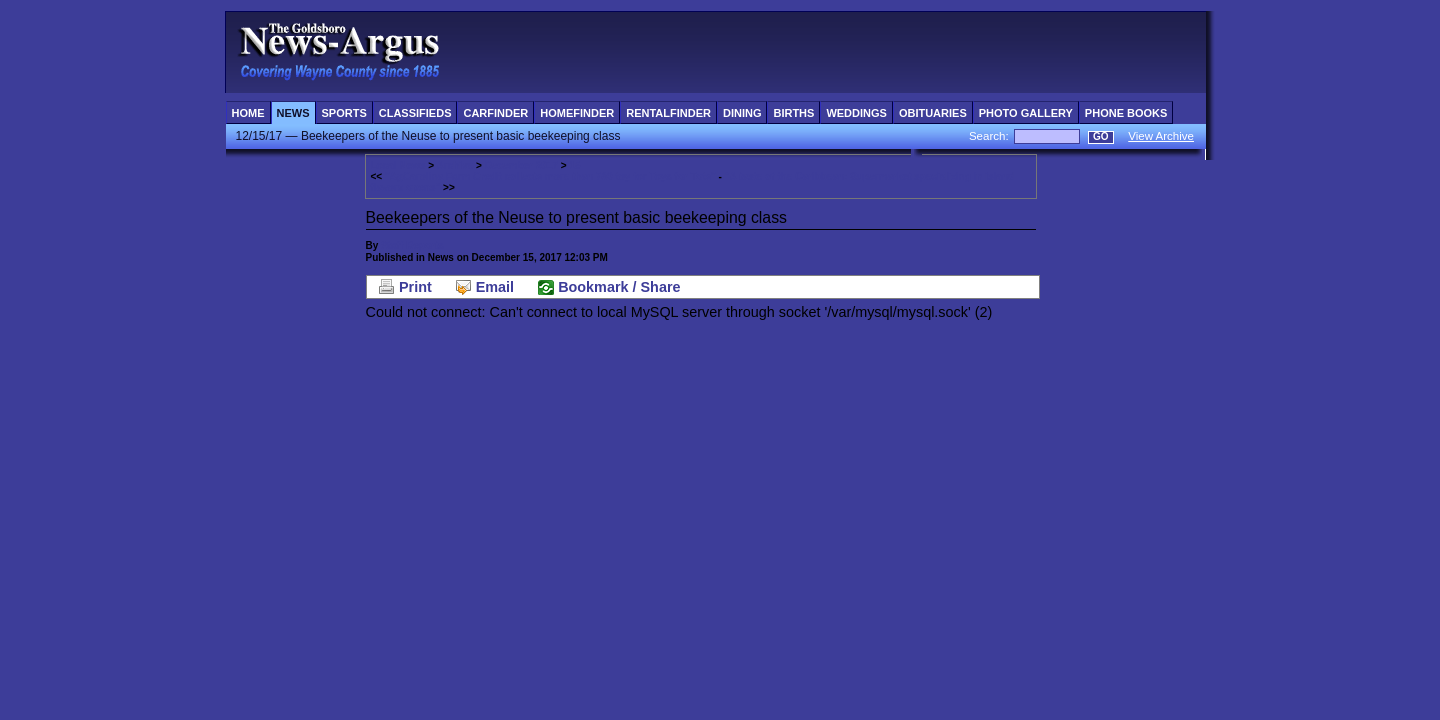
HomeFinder (577, 113)
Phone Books (1126, 113)
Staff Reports (412, 245)
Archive (455, 165)
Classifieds (415, 113)
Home (248, 113)
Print (415, 287)
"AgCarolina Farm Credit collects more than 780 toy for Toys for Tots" (550, 176)
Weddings (856, 113)
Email (495, 287)
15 (574, 165)
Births (793, 113)
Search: (990, 136)
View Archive (1161, 136)
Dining (742, 113)
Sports (344, 113)
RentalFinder (668, 113)
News (293, 113)
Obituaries (933, 113)
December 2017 (521, 165)
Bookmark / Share (619, 287)
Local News (398, 165)
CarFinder (495, 113)
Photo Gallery (1026, 113)
